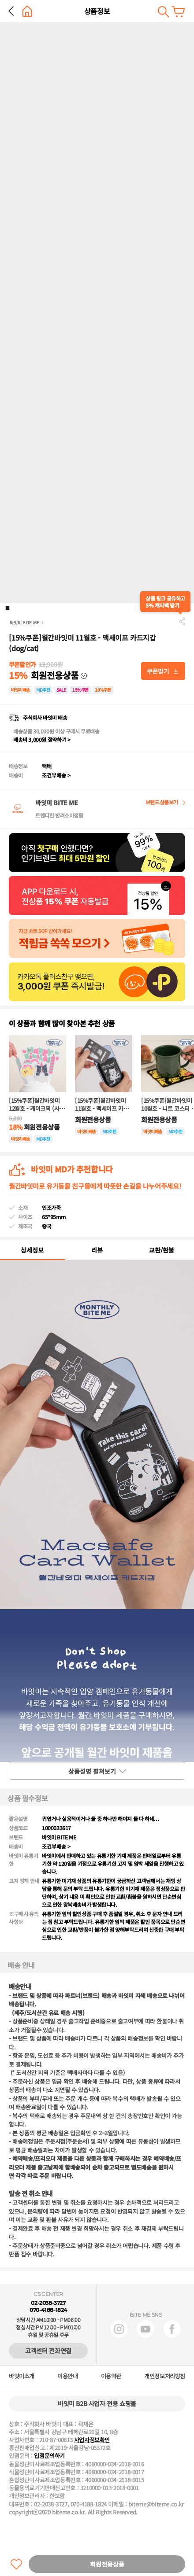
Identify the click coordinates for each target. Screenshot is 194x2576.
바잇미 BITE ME (24, 622)
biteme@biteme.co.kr (156, 2504)
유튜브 (145, 2329)
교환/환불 (161, 1250)
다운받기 (163, 671)
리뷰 (97, 1250)
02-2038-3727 (48, 2303)
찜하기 (16, 2564)
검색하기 (163, 12)
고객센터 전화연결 (48, 2350)
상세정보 (32, 1250)
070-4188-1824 (48, 2310)
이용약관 (111, 2376)
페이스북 (172, 2329)
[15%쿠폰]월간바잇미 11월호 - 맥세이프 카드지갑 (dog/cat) (102, 1105)
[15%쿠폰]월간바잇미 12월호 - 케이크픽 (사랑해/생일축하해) (36, 1105)
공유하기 (182, 621)
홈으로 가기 (27, 11)
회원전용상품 (107, 2564)
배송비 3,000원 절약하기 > (41, 739)
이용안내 (67, 2376)
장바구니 (178, 12)
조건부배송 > (56, 775)
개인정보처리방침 (164, 2376)
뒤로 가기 (11, 11)
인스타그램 (119, 2329)
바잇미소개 (21, 2376)
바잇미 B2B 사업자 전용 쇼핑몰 (97, 2403)
